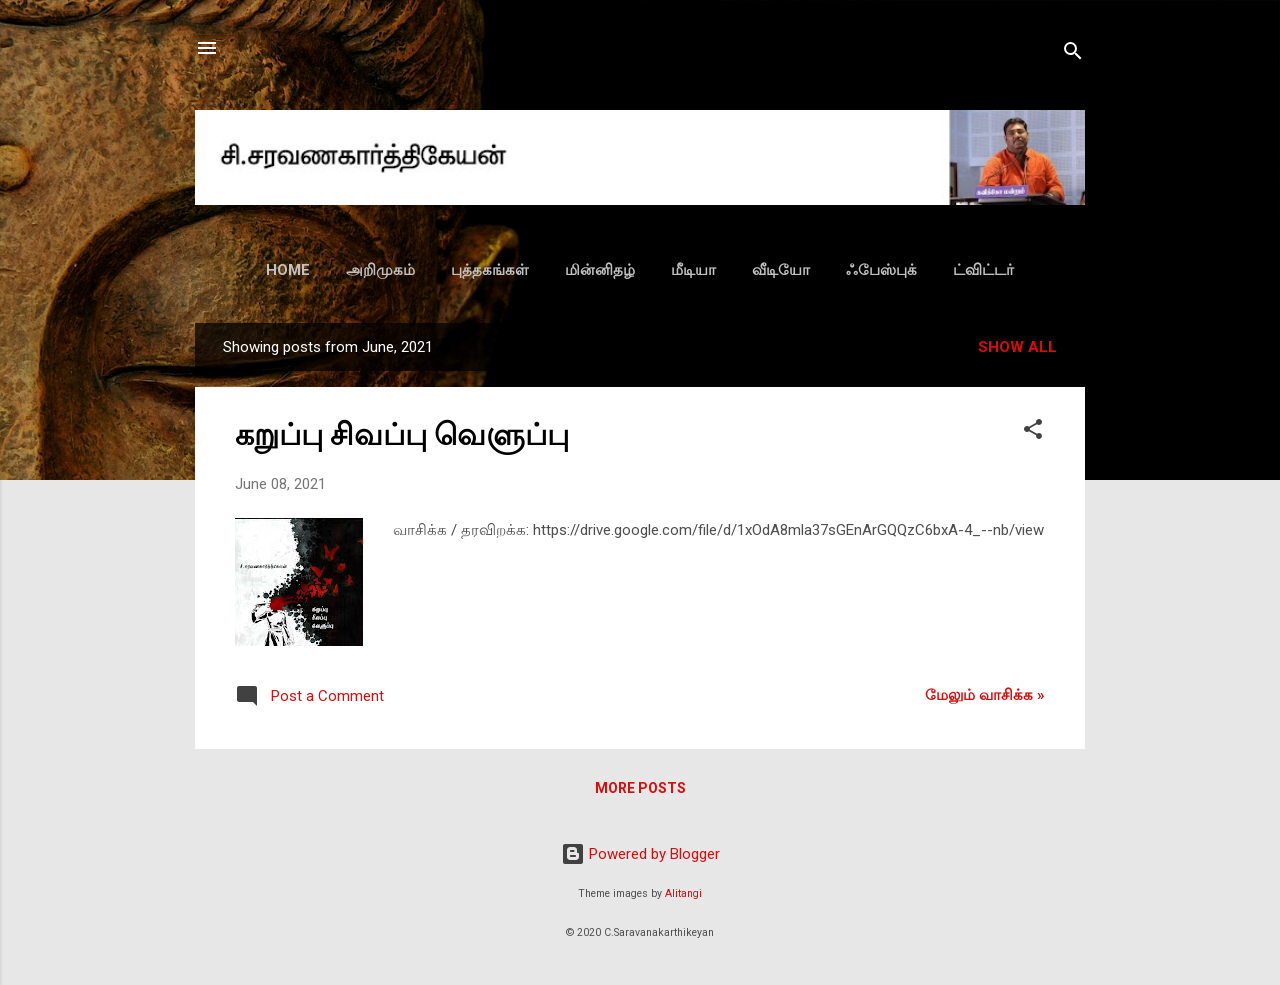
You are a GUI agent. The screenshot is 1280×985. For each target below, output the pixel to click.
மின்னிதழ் (600, 270)
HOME (288, 270)
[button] (1033, 432)
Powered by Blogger (640, 854)
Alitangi (683, 893)
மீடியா (693, 270)
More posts (640, 788)
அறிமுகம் (380, 270)
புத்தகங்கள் (490, 270)
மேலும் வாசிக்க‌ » (985, 695)
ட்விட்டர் (983, 270)
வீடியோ (781, 270)
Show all (1017, 347)
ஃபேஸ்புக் (881, 270)
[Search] (1073, 54)
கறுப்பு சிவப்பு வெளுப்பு (402, 434)
